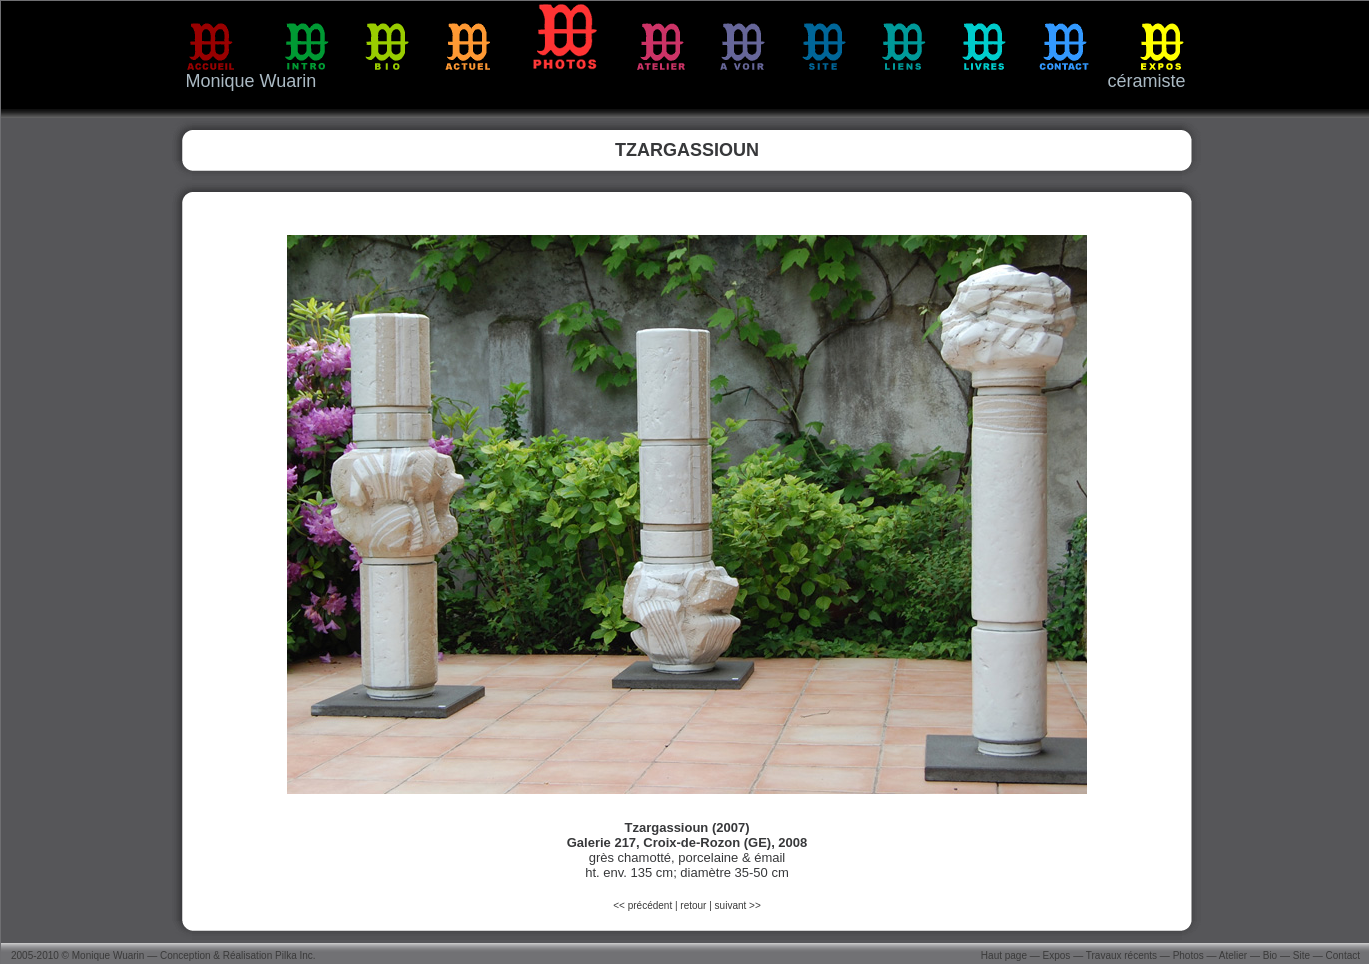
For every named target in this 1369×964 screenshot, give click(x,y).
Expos (1057, 955)
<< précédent (644, 905)
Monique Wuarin (108, 955)
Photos (1188, 955)
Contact (1343, 955)
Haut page (1004, 955)
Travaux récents (1121, 955)
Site (1301, 955)
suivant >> (738, 905)
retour (693, 905)
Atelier (1233, 955)
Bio (1270, 955)
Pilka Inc (294, 955)
